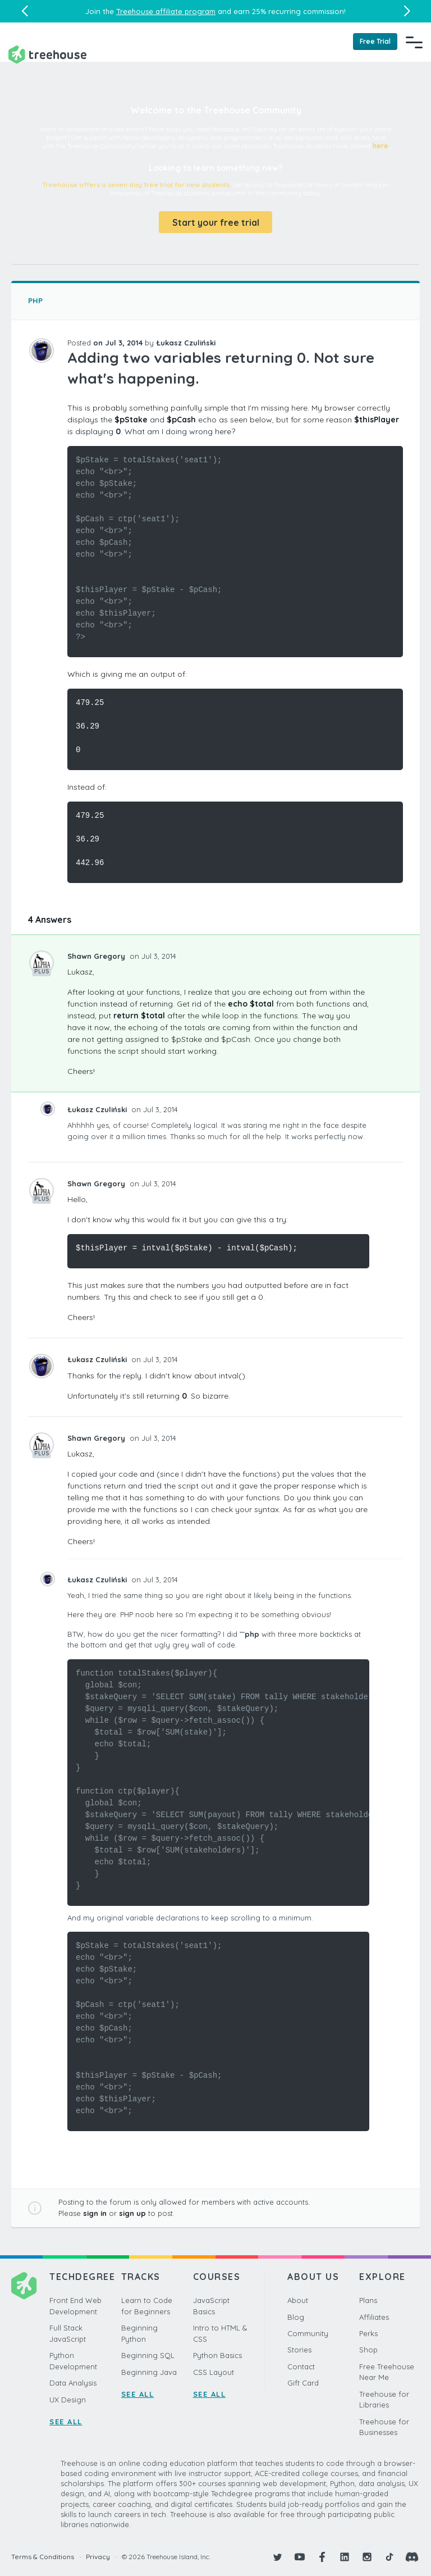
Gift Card (303, 2382)
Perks (368, 2333)
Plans (368, 2300)
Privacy (98, 2556)
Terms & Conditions (42, 2556)
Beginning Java (149, 2372)
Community (307, 2333)
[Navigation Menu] (414, 42)
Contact (301, 2366)
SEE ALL (65, 2421)
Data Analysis (73, 2382)
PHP (35, 300)
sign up (132, 2213)
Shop (368, 2349)
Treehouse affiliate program (166, 11)
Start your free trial (215, 222)
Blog (295, 2317)
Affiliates (374, 2317)
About (297, 2300)
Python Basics (217, 2355)
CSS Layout (213, 2372)
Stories (299, 2349)
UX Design (67, 2399)
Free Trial (375, 41)
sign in (95, 2213)
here (380, 146)
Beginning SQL (148, 2355)
